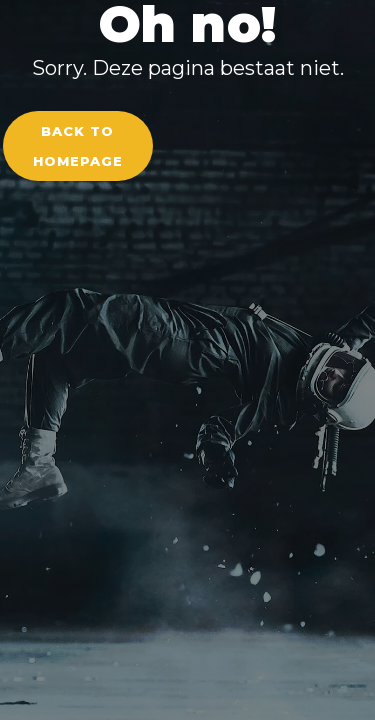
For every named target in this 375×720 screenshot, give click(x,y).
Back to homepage (78, 146)
